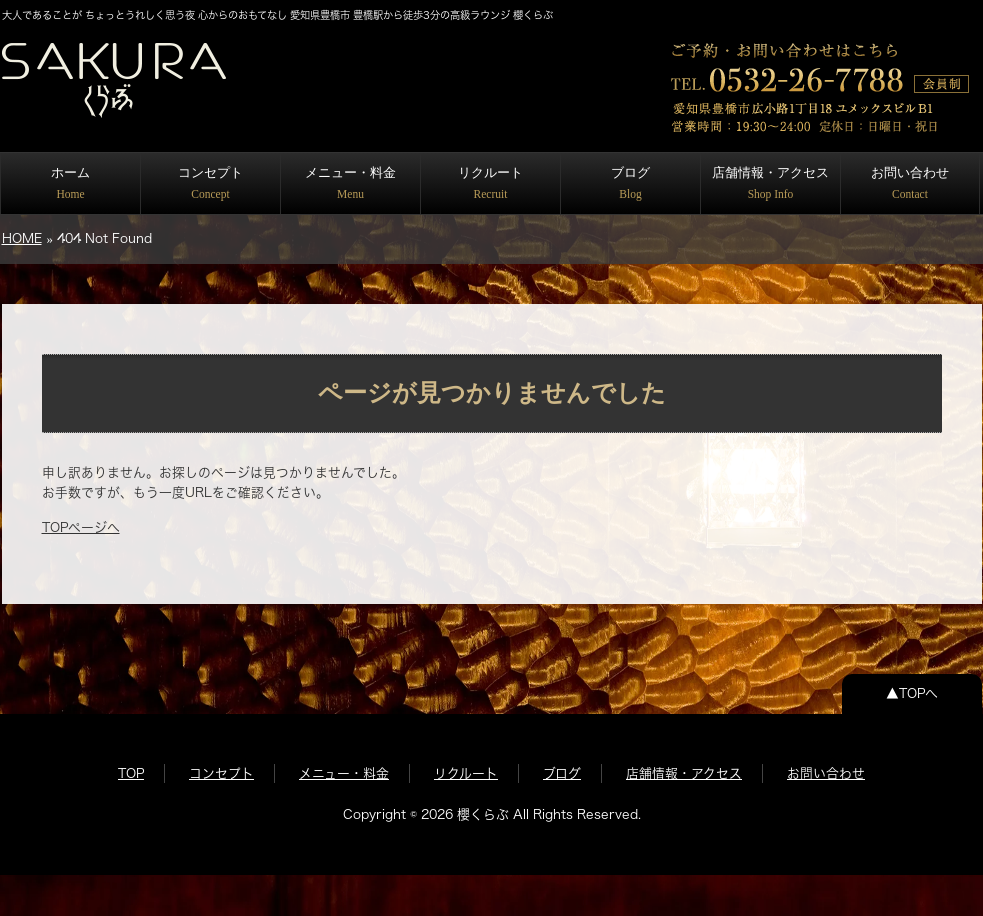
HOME (22, 238)
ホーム (70, 182)
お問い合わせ (910, 182)
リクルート (490, 182)
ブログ (630, 182)
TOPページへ (81, 527)
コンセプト (210, 182)
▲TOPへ (912, 693)
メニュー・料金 (350, 182)
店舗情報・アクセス (770, 182)
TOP (131, 773)
